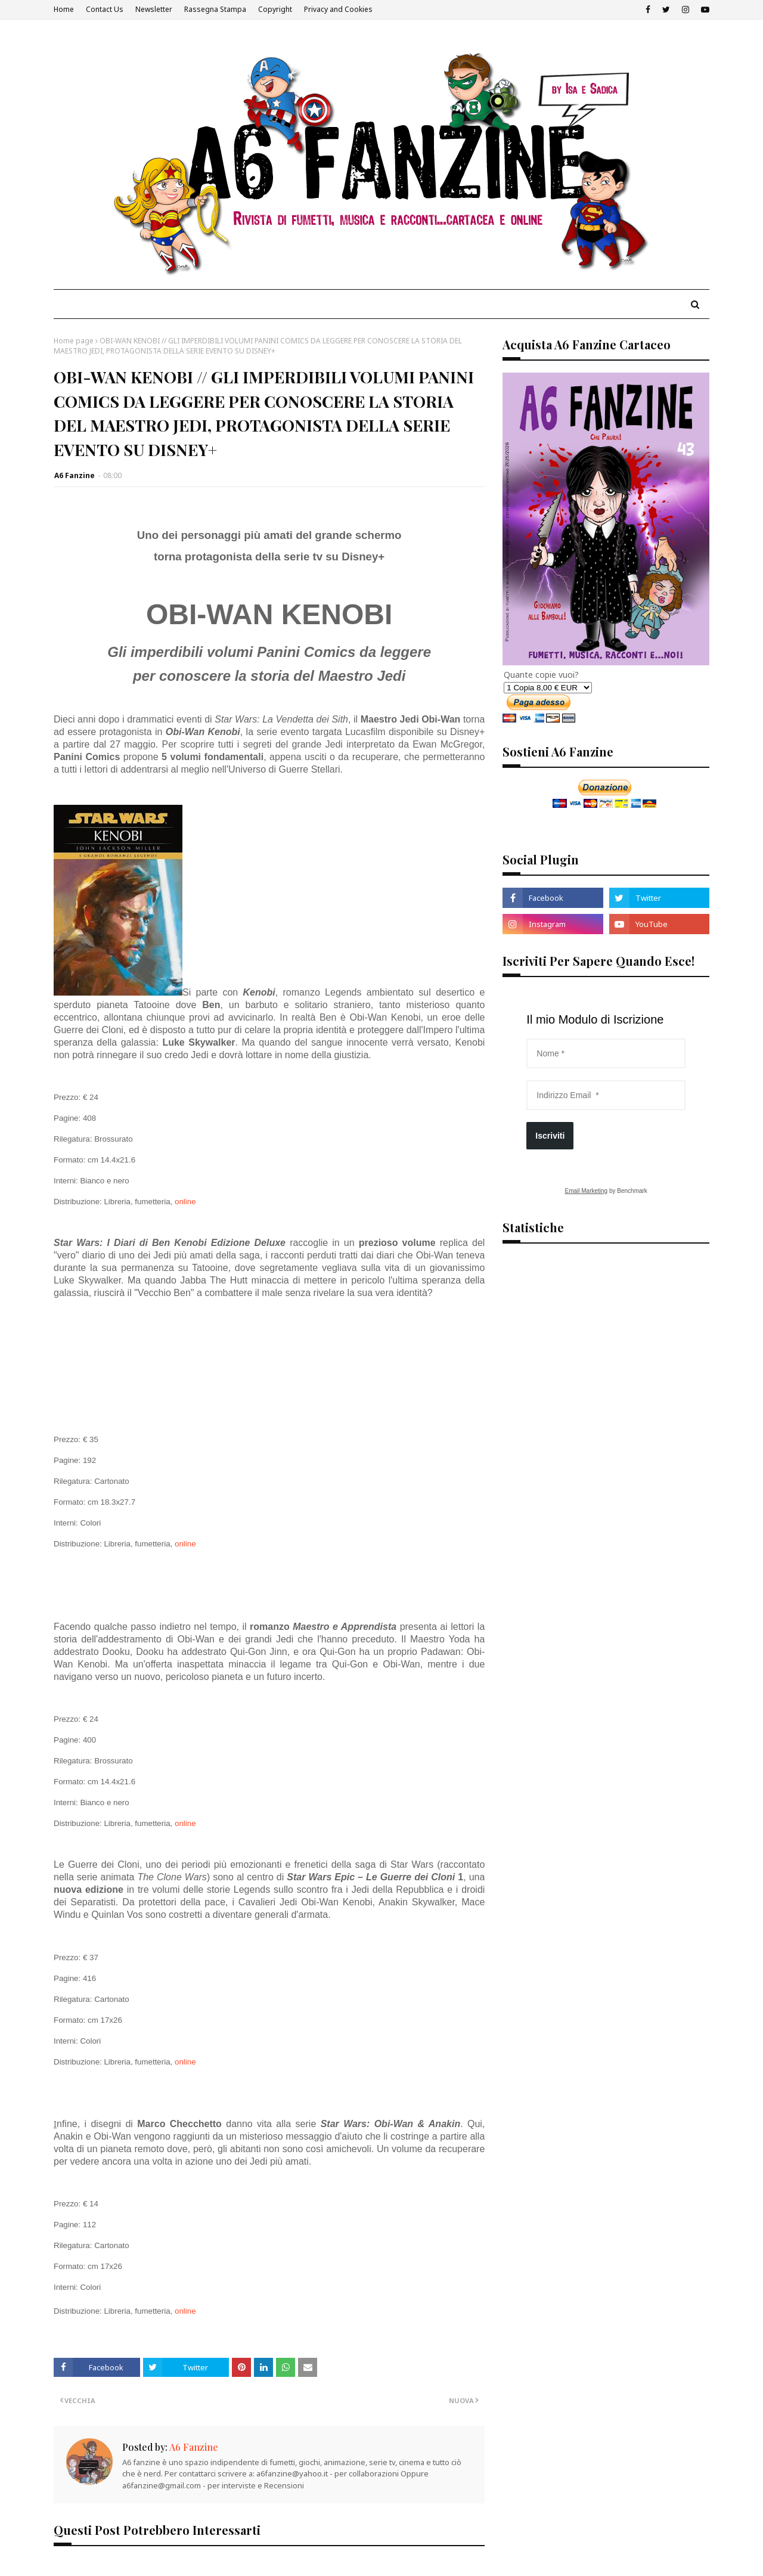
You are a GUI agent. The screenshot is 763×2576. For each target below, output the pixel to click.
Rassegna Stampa (215, 9)
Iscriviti (550, 1135)
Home (64, 9)
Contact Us (104, 9)
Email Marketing (586, 1191)
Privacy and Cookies (338, 9)
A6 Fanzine (74, 475)
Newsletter (153, 9)
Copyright (275, 9)
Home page (74, 341)
